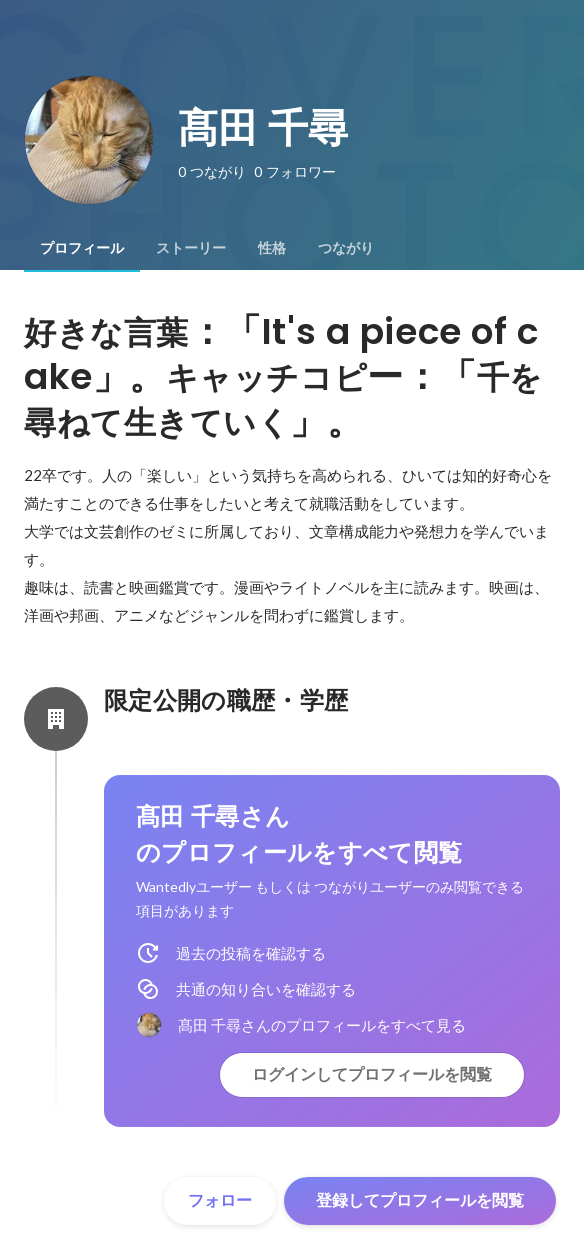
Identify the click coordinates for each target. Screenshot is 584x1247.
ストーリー (191, 248)
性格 (272, 248)
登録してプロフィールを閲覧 (420, 1200)
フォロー (220, 1200)
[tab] (82, 248)
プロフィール (82, 248)
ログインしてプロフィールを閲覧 (372, 1074)
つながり (346, 248)
